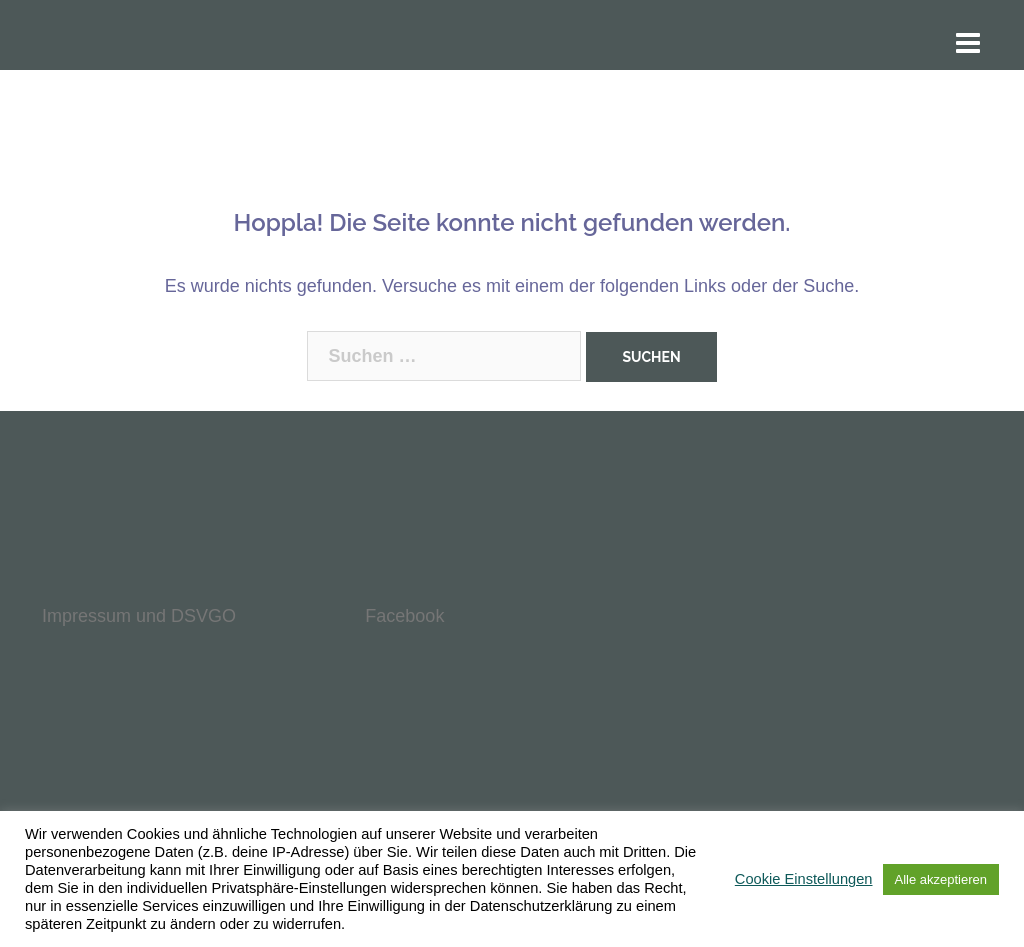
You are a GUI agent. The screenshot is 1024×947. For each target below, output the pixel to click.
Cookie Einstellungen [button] (804, 879)
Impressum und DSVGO (139, 616)
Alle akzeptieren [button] (941, 879)
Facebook (404, 616)
